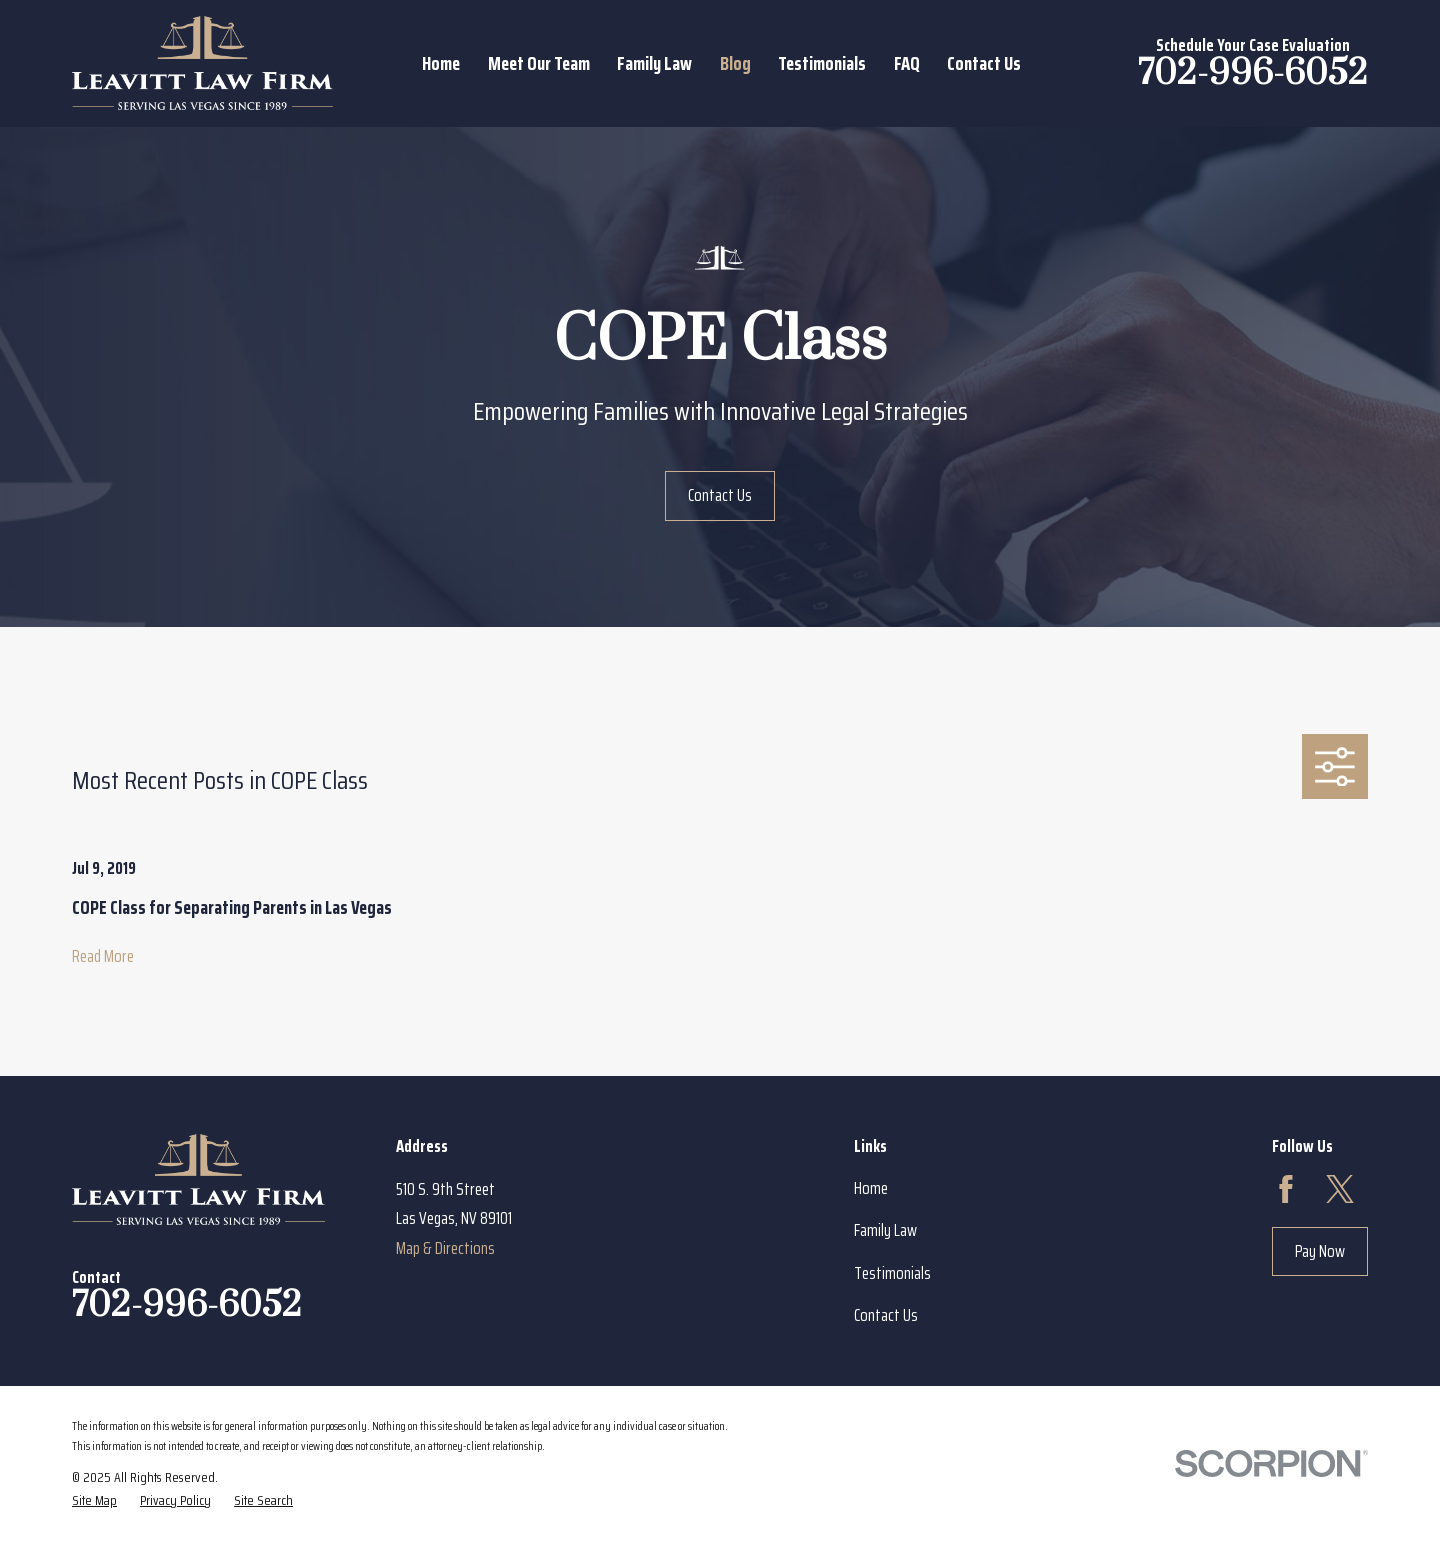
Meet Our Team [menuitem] (539, 63)
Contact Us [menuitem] (984, 63)
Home (871, 1188)
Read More (103, 956)
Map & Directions (445, 1248)
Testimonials (892, 1273)
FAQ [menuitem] (907, 63)
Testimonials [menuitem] (822, 63)
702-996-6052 (1253, 73)
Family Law (885, 1230)
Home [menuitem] (441, 63)
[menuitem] (94, 1501)
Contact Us (720, 495)
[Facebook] (1286, 1189)
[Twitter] (1340, 1189)
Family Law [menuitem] (654, 63)
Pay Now (1320, 1251)
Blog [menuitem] (735, 63)
